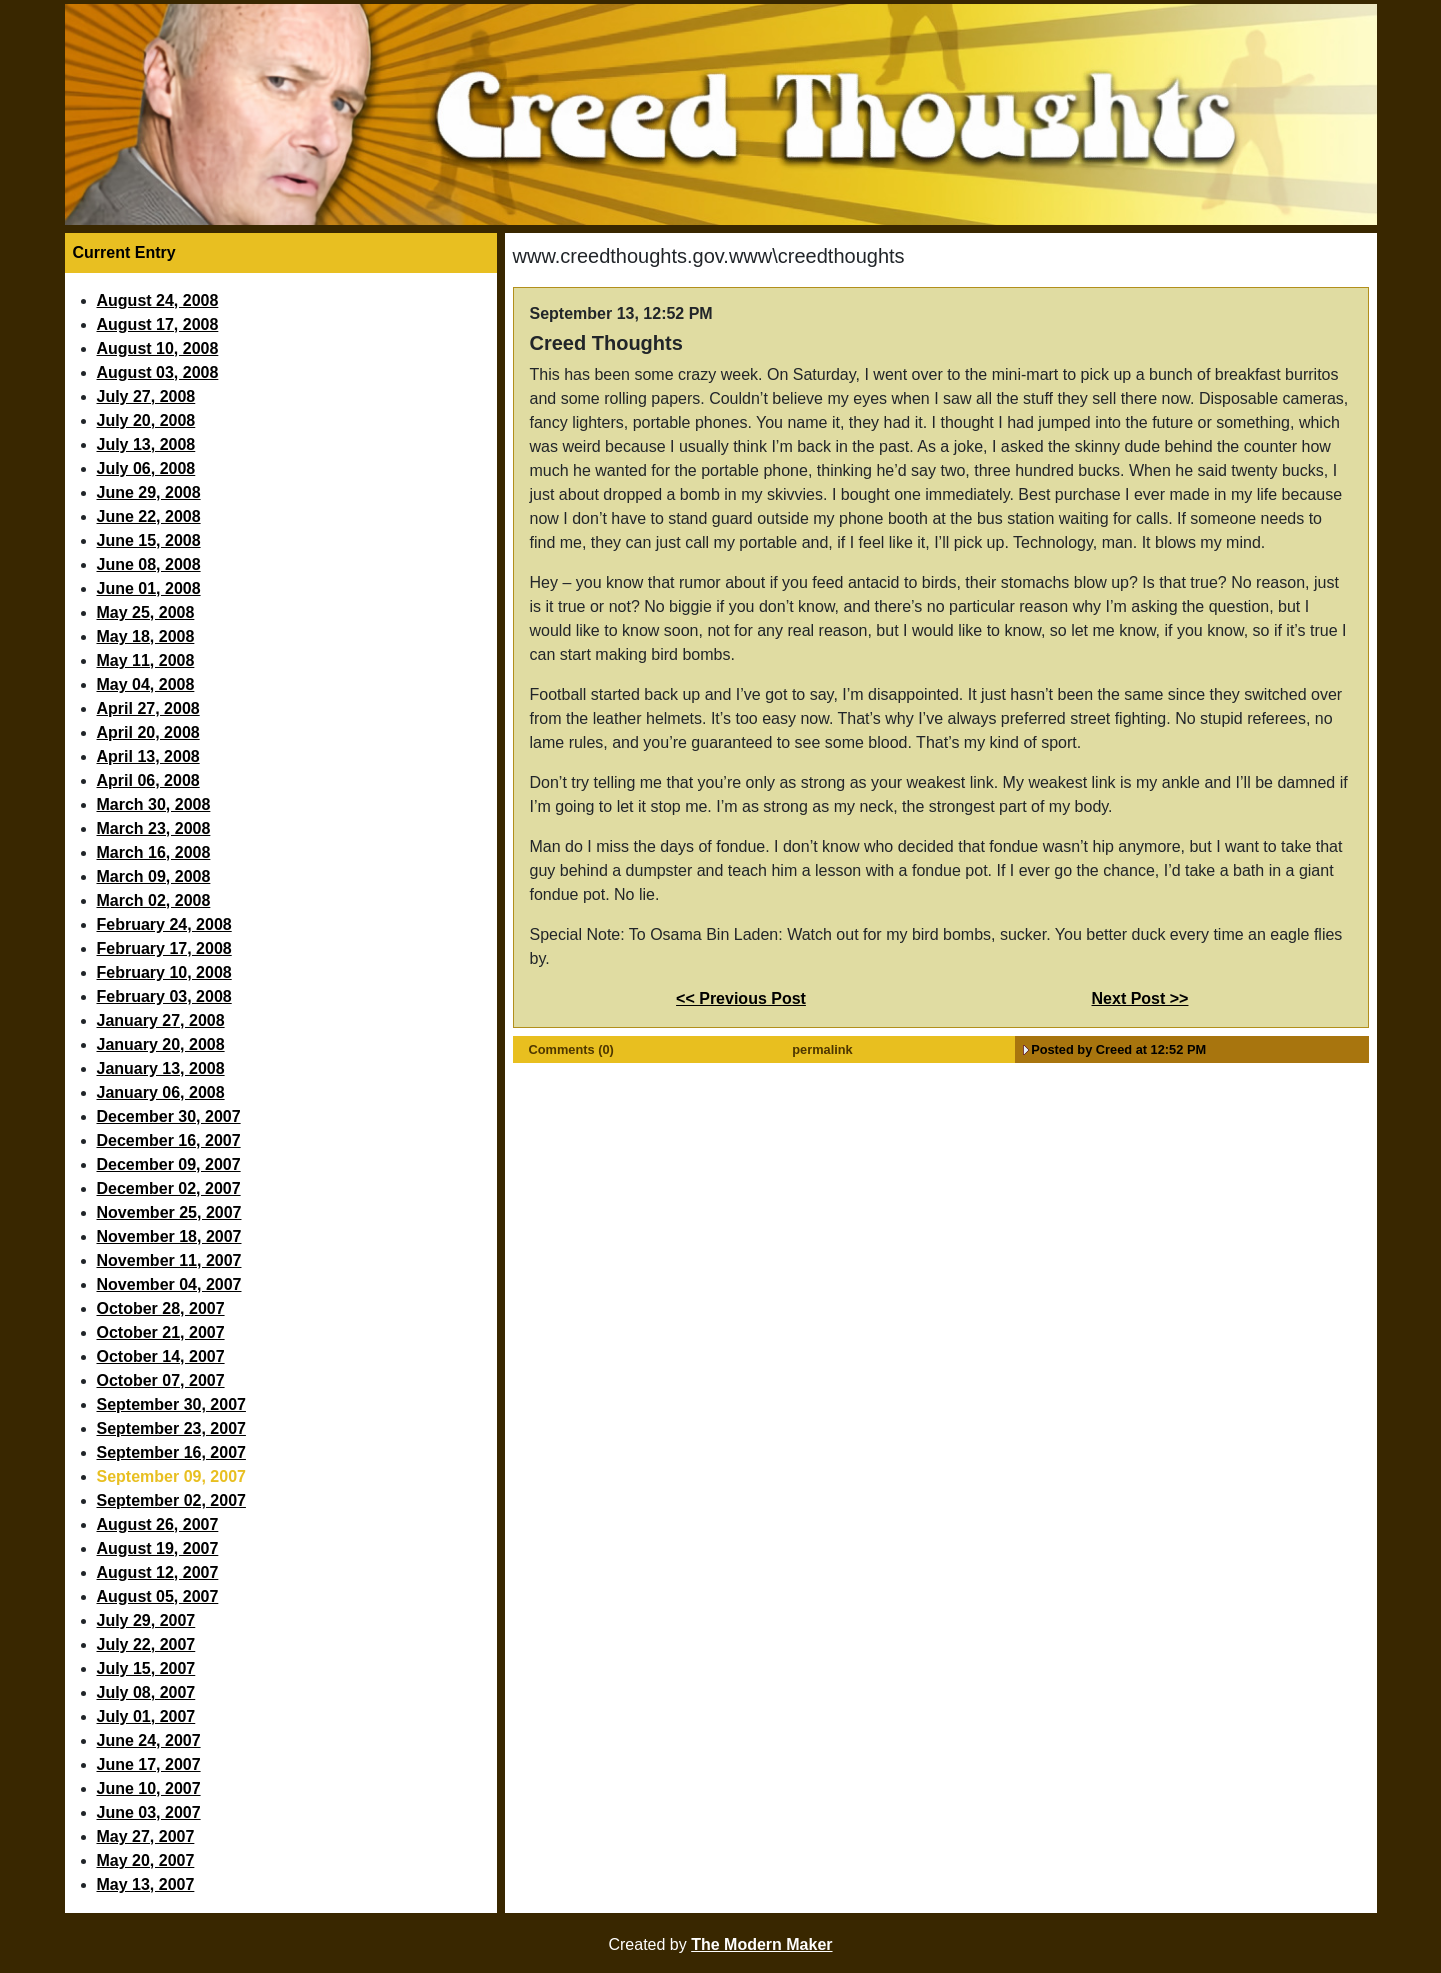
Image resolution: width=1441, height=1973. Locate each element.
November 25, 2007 (169, 1212)
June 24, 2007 (149, 1740)
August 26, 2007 (158, 1524)
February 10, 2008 (164, 972)
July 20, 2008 (146, 420)
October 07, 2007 (161, 1380)
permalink (822, 1049)
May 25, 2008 (146, 612)
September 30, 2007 (171, 1404)
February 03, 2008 (164, 996)
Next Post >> (1140, 998)
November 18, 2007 (169, 1236)
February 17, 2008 (164, 948)
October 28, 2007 (161, 1308)
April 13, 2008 (148, 756)
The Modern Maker (761, 1944)
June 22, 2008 (149, 516)
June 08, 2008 (149, 564)
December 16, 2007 (169, 1140)
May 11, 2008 (146, 660)
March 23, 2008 (154, 828)
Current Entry (124, 252)
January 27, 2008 (161, 1020)
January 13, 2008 (161, 1068)
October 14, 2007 (161, 1356)
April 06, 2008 (148, 780)
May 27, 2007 (146, 1836)
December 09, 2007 (169, 1164)
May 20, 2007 (146, 1860)
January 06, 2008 (161, 1092)
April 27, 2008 (148, 708)
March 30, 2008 (154, 804)
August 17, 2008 (158, 324)
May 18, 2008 (146, 636)
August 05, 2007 (158, 1596)
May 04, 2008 (146, 684)
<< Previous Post (741, 998)
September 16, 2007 (171, 1452)
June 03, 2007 (149, 1812)
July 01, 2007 (146, 1716)
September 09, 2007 (171, 1476)
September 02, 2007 (171, 1500)
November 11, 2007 (169, 1260)
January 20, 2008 (161, 1044)
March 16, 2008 (154, 852)
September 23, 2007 (171, 1428)
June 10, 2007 (149, 1788)
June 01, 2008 (149, 588)
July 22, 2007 (146, 1644)
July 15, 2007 (146, 1668)
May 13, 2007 (146, 1884)
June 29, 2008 (149, 492)
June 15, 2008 (149, 540)
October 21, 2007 (161, 1332)
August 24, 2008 (158, 300)
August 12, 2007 (158, 1572)
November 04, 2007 (169, 1284)
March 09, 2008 (154, 876)
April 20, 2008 (148, 732)
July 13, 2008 (146, 444)
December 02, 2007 (169, 1188)
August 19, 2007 (158, 1548)
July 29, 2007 (146, 1620)
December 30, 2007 (169, 1116)
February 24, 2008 (164, 924)
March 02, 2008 (154, 900)
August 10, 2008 (158, 348)
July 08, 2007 (146, 1692)
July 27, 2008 (146, 396)
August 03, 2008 (158, 372)
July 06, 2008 (146, 468)
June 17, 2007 (149, 1764)
